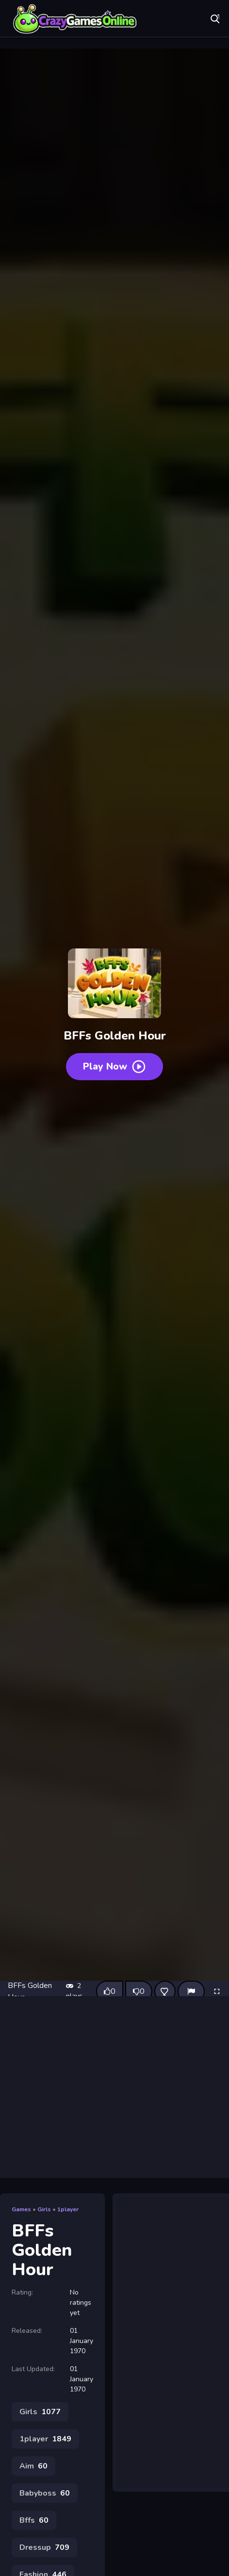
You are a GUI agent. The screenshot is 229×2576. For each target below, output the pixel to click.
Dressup (44, 2547)
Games (21, 2209)
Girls (44, 2209)
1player (68, 2209)
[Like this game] (109, 1991)
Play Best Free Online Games (75, 19)
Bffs (34, 2520)
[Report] (191, 1991)
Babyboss (44, 2493)
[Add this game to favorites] (165, 1991)
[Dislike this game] (138, 1991)
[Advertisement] (115, 2087)
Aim (33, 2466)
